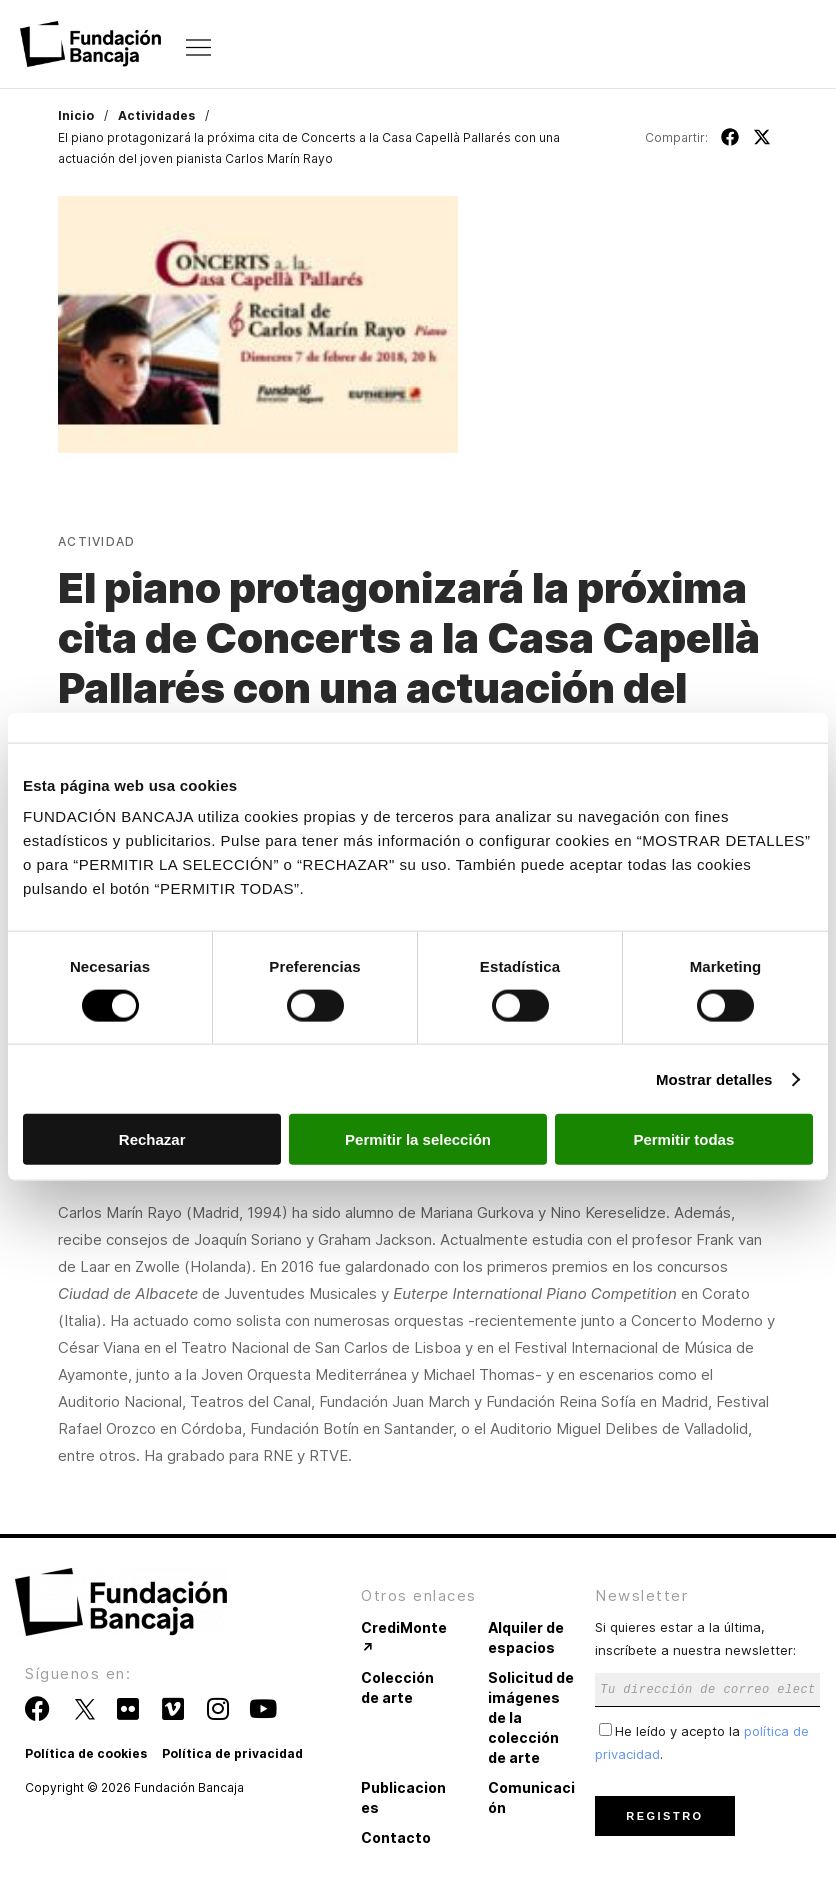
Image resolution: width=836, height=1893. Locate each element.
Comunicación (531, 1797)
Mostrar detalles (714, 1078)
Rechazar (152, 1139)
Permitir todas (683, 1139)
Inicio (76, 115)
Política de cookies (86, 1753)
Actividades (156, 115)
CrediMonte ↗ (404, 1637)
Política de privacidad (232, 1753)
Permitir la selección (418, 1139)
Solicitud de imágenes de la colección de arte (531, 1717)
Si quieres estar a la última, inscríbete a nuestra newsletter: (707, 1657)
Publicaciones (403, 1797)
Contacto (396, 1837)
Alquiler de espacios (526, 1637)
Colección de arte (397, 1687)
